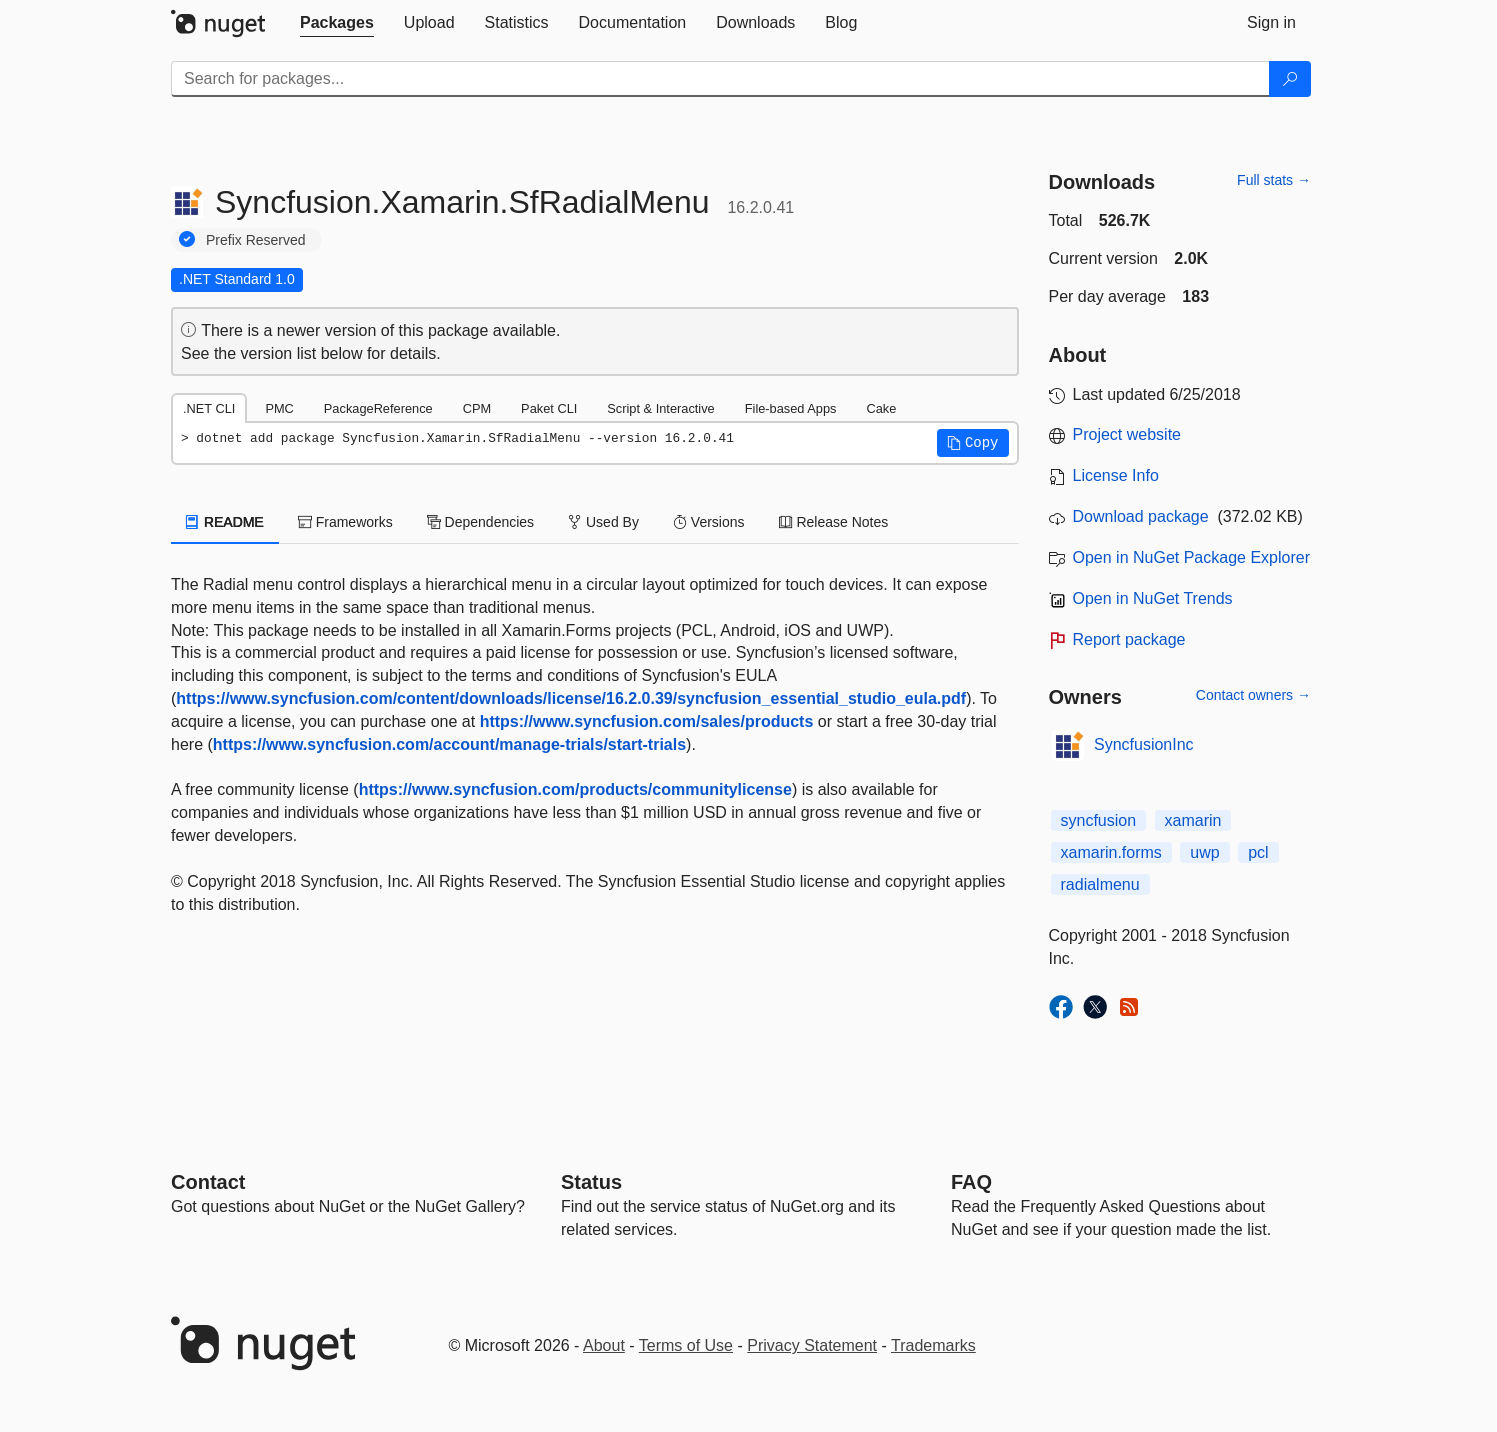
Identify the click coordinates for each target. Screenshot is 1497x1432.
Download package (1141, 516)
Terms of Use (686, 1345)
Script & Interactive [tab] (660, 408)
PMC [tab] (279, 408)
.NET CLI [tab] (209, 408)
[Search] (1290, 79)
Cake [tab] (881, 408)
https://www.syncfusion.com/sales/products (647, 721)
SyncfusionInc (1144, 744)
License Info (1116, 475)
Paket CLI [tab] (549, 408)
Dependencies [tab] (480, 522)
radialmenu (1100, 884)
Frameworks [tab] (345, 522)
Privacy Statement (812, 1345)
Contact (208, 1182)
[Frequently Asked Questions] (971, 1182)
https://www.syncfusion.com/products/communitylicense (575, 789)
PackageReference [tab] (378, 408)
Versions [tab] (709, 522)
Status (591, 1182)
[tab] (337, 23)
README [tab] (225, 522)
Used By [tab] (603, 522)
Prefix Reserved (256, 240)
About (604, 1345)
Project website (1127, 434)
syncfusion (1099, 820)
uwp (1204, 852)
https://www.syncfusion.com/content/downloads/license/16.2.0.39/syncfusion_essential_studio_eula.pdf (571, 698)
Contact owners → (1253, 695)
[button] (973, 443)
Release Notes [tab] (834, 522)
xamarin (1193, 820)
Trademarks (933, 1345)
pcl (1258, 852)
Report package (1129, 639)
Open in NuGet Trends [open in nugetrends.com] (1153, 598)
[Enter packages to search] (720, 79)
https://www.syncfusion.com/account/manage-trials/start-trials (449, 744)
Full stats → (1274, 180)
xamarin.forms (1111, 852)
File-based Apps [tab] (791, 408)
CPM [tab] (477, 408)
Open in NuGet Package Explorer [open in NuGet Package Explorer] (1191, 557)
